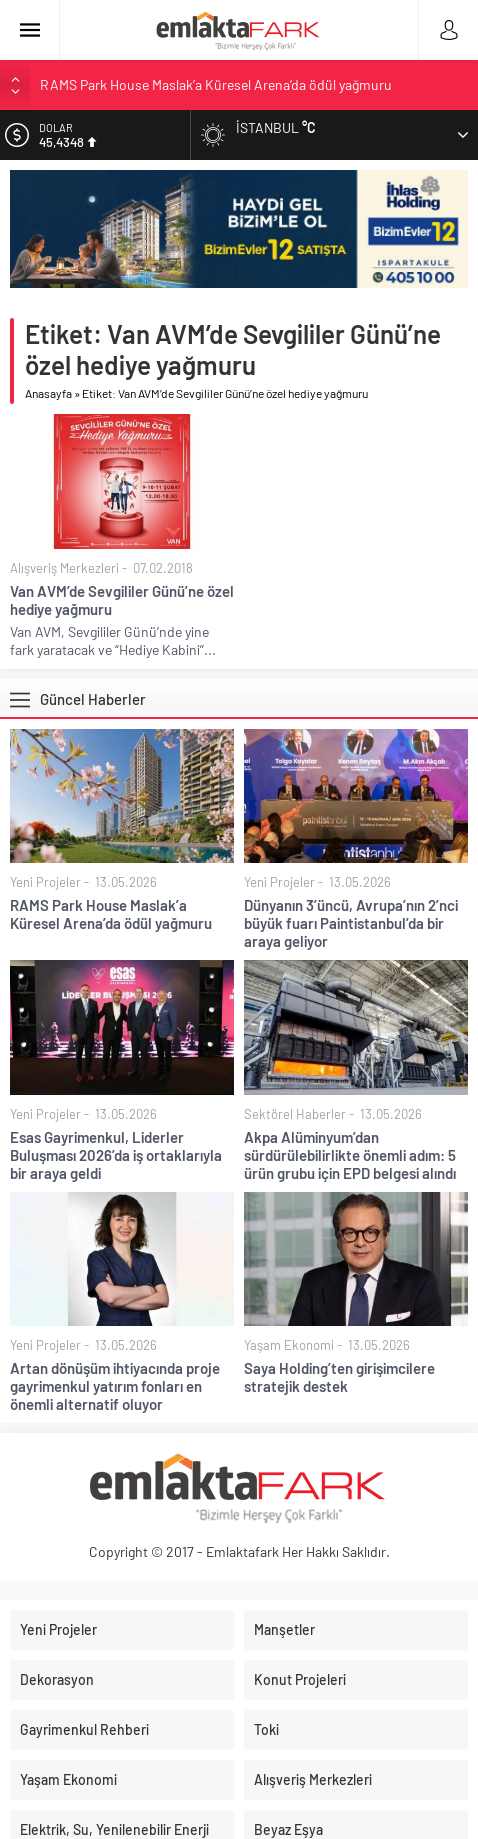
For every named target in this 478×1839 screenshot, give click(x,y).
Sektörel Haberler (295, 1114)
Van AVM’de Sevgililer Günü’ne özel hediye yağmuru (122, 600)
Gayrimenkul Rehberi (84, 1729)
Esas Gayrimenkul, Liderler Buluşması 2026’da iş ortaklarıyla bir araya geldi (116, 1155)
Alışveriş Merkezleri (64, 568)
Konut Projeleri (300, 1679)
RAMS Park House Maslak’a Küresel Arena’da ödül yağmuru (216, 84)
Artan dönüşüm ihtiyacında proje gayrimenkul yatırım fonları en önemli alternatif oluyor (115, 1386)
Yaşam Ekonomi (289, 1345)
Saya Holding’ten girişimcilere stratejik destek (339, 1377)
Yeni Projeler (45, 882)
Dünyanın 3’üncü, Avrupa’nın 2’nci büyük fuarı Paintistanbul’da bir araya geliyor (351, 923)
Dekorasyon (57, 1679)
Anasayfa (48, 393)
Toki (266, 1729)
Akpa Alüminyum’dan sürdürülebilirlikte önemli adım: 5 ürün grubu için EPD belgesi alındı (350, 1155)
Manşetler (284, 1629)
